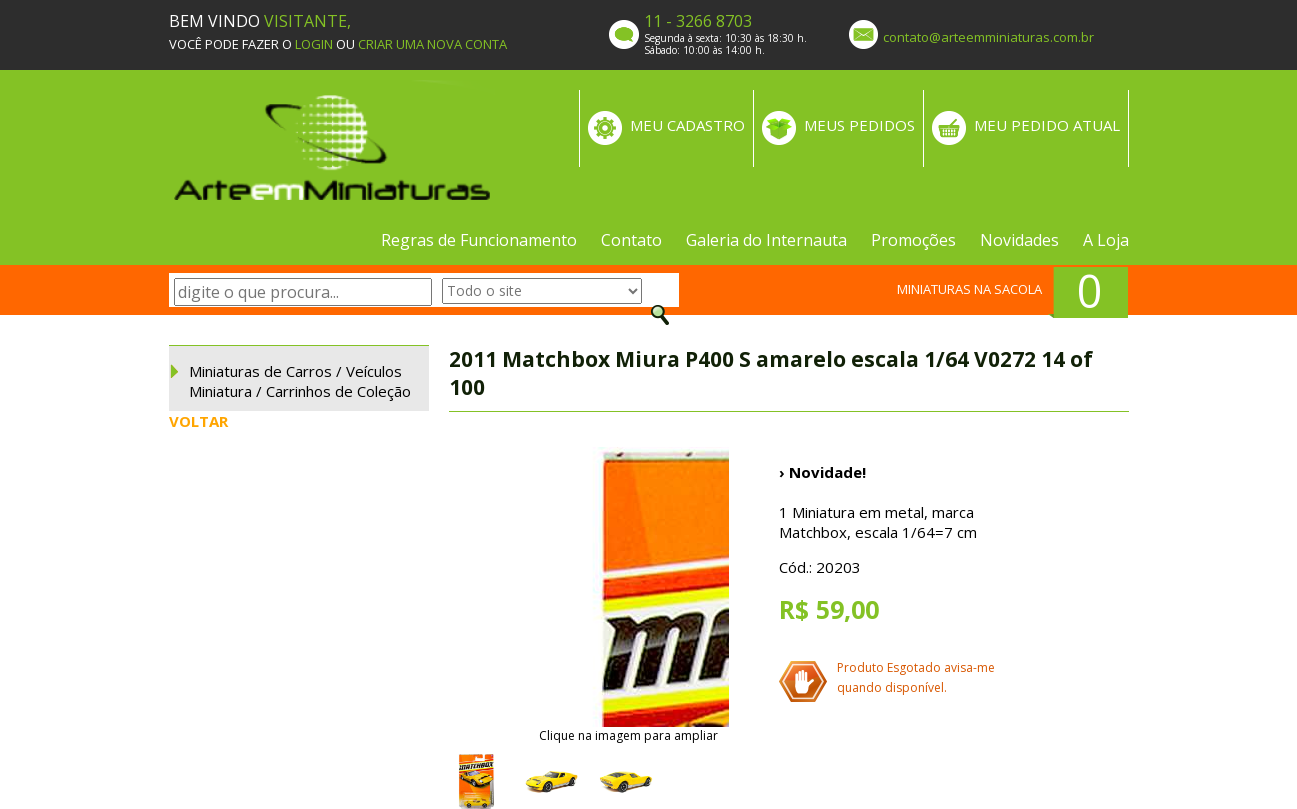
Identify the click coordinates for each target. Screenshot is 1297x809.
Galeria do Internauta (766, 240)
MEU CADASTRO (687, 125)
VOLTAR (198, 421)
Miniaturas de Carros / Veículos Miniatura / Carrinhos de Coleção (300, 381)
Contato (631, 240)
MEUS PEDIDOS (859, 125)
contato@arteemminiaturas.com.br (988, 37)
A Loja (1106, 240)
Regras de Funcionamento (479, 240)
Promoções (913, 240)
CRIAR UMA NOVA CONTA (432, 44)
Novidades (1019, 240)
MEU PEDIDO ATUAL (1047, 125)
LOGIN (314, 44)
